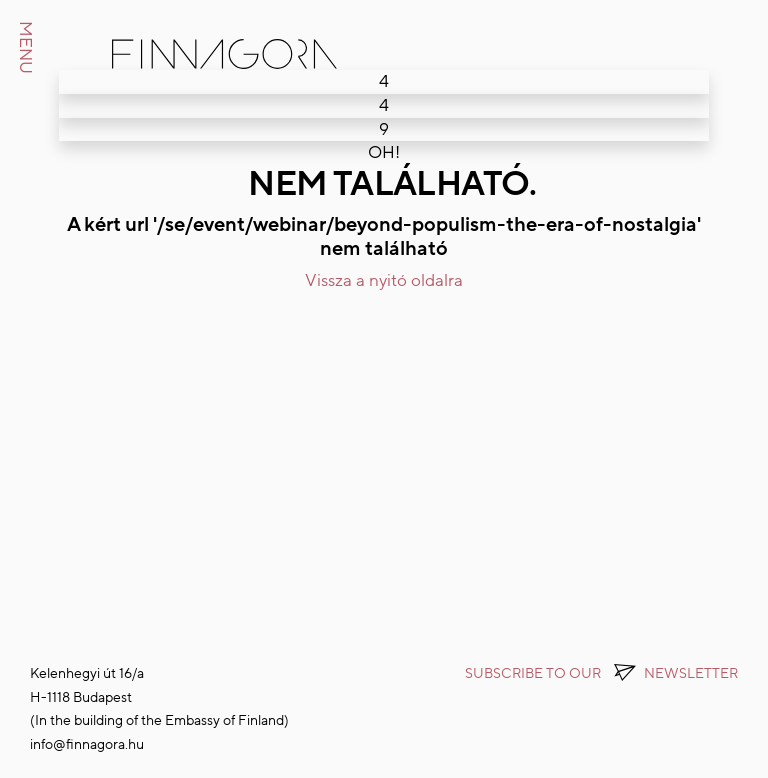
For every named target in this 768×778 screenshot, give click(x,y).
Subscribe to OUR (601, 673)
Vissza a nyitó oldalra (384, 280)
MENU (25, 47)
